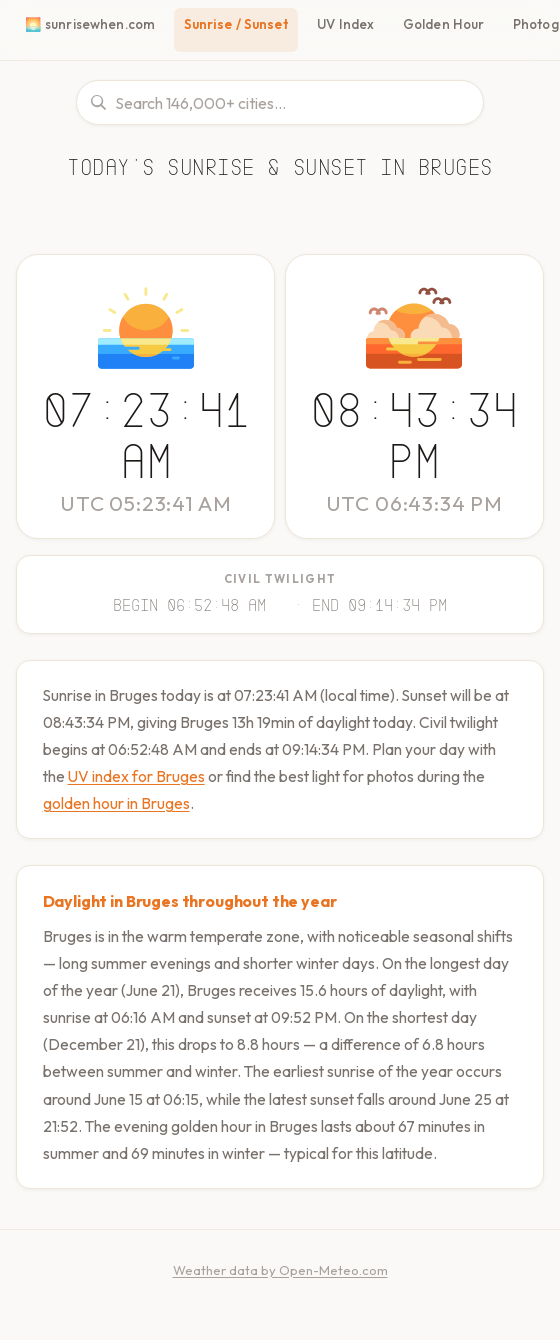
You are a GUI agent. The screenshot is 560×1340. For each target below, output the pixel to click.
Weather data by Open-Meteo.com (280, 1292)
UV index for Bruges (199, 772)
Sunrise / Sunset (234, 24)
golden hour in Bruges (192, 799)
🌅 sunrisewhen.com (88, 24)
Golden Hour (441, 24)
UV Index (345, 24)
